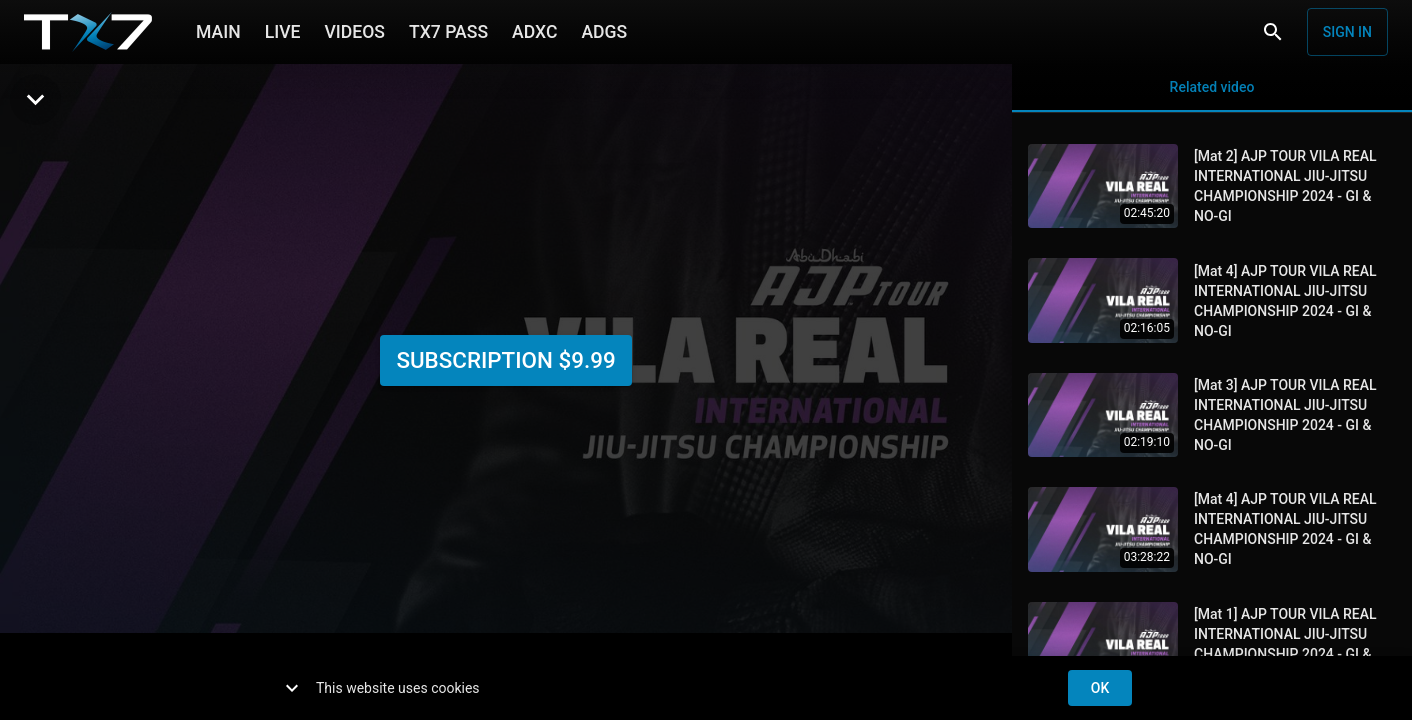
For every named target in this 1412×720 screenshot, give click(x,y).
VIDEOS (354, 30)
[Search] (1273, 32)
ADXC (534, 30)
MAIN (218, 30)
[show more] (292, 688)
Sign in (1347, 32)
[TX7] (88, 32)
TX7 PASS (448, 30)
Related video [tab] (1212, 88)
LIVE (283, 30)
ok (1100, 688)
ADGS (604, 30)
